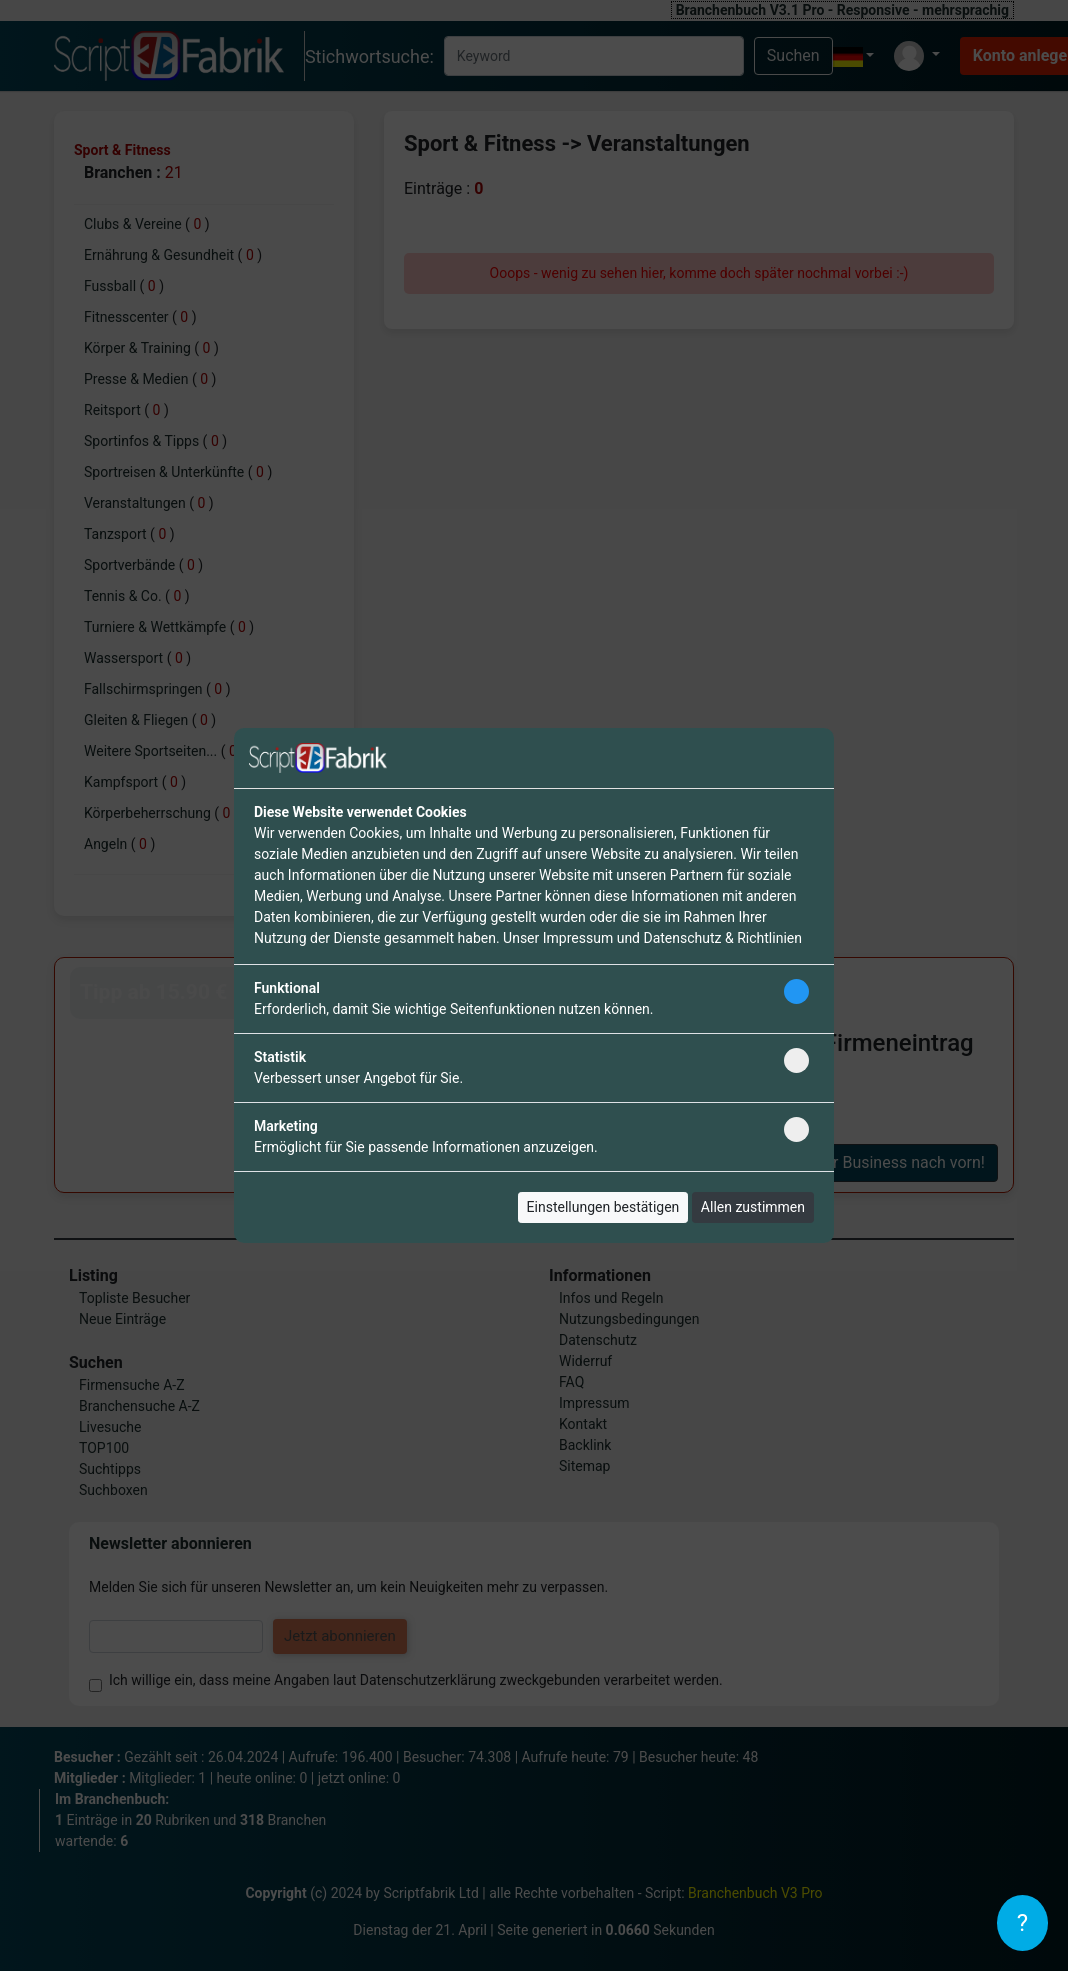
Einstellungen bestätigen (603, 1207)
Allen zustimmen (753, 1207)
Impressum (578, 938)
